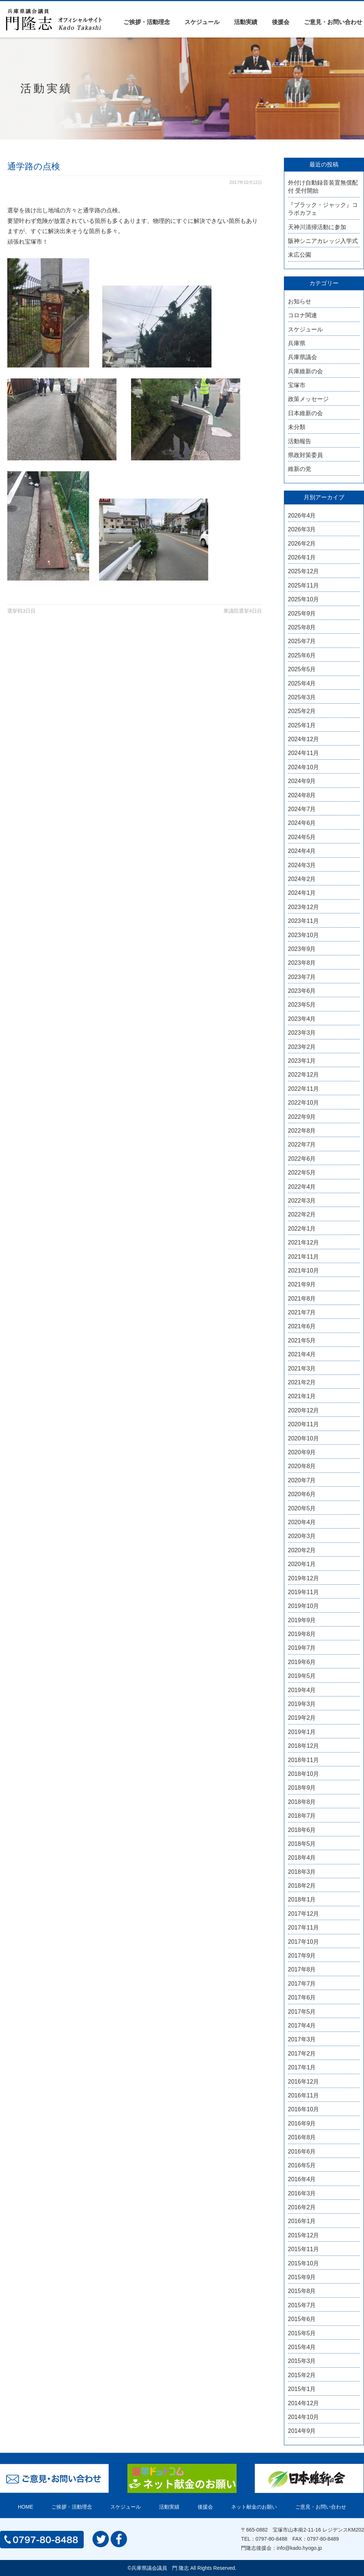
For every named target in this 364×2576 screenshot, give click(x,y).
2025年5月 (302, 669)
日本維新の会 (305, 413)
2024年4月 (302, 851)
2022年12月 (303, 1074)
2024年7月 (302, 809)
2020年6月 (302, 1494)
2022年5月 (302, 1172)
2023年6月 (302, 991)
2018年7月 (302, 1816)
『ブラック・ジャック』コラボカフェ (323, 209)
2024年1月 (302, 893)
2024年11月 (303, 753)
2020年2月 (302, 1550)
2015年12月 (303, 2235)
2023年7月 (302, 977)
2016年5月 (302, 2165)
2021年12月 (303, 1242)
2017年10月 (303, 1942)
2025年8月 (302, 627)
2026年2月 (302, 543)
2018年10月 (303, 1774)
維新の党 (299, 469)
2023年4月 (302, 1019)
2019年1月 (302, 1732)
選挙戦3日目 (21, 611)
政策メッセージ (308, 399)
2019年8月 (302, 1634)
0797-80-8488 (271, 2539)
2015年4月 (302, 2347)
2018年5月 (302, 1844)
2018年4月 (302, 1858)
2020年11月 (303, 1424)
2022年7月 (302, 1144)
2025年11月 (303, 585)
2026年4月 (302, 515)
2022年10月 (303, 1103)
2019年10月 (303, 1606)
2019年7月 (302, 1648)
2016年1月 (302, 2221)
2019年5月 (302, 1676)
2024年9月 (302, 781)
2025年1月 (302, 725)
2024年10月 (303, 767)
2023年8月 (302, 963)
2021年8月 (302, 1298)
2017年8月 (302, 1969)
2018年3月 (302, 1872)
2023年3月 (302, 1033)
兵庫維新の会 (305, 371)
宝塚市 (296, 385)
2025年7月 (302, 641)
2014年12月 (303, 2403)
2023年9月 (302, 949)
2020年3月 (302, 1536)
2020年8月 (302, 1466)
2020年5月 (302, 1508)
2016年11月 (303, 2095)
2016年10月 (303, 2109)
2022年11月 (303, 1089)
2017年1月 (302, 2067)
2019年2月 (302, 1718)
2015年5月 (302, 2333)
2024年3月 (302, 865)
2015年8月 (302, 2291)
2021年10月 (303, 1270)
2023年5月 (302, 1005)
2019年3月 (302, 1704)
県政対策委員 (305, 455)
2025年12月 (303, 571)
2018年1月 (302, 1899)
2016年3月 (302, 2193)
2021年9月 (302, 1284)
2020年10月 (303, 1438)
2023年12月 (303, 907)
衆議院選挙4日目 (242, 611)
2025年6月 (302, 655)
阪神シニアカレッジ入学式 (323, 241)
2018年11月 (303, 1760)
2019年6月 (302, 1662)
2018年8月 (302, 1802)
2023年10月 (303, 935)
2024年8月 (302, 795)
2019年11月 (303, 1592)
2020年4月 (302, 1522)
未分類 (296, 427)
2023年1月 (302, 1061)
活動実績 (245, 22)
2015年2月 (302, 2375)
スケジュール (202, 22)
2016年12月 (303, 2082)
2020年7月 (302, 1480)
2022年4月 (302, 1187)
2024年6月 (302, 823)
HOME (25, 2507)
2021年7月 (302, 1312)
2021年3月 (302, 1368)
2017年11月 (303, 1927)
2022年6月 (302, 1159)
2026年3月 (302, 529)
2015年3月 (302, 2361)
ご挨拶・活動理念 (146, 22)
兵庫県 (296, 343)
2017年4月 (302, 2025)
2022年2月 (302, 1214)
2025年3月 (302, 697)
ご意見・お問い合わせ (333, 22)
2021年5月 (302, 1340)
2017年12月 (303, 1914)
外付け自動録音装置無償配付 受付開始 (323, 187)
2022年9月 (302, 1117)
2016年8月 (302, 2137)
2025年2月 (302, 711)
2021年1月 (302, 1396)
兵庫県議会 (302, 357)
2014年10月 (303, 2417)
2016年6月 (302, 2151)
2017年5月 (302, 2012)
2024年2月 (302, 879)
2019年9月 (302, 1620)
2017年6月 (302, 1997)
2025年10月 (303, 599)
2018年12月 (303, 1746)
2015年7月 (302, 2305)
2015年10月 (303, 2263)
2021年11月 (303, 1257)
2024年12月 (303, 739)
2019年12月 (303, 1578)
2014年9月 (302, 2431)
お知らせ (299, 301)
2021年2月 (302, 1382)
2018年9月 (302, 1788)
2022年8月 (302, 1131)
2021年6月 (302, 1326)
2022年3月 (302, 1200)
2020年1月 (302, 1564)
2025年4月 (302, 683)
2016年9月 (302, 2123)
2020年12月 (303, 1410)
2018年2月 (302, 1886)
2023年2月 (302, 1047)
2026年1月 (302, 557)
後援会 (280, 22)
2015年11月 (303, 2249)
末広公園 (299, 255)
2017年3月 (302, 2039)
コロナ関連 (302, 315)
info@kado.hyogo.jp (299, 2548)
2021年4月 (302, 1354)
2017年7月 (302, 1984)
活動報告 (299, 441)
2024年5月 (302, 837)
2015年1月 (302, 2389)
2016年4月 (302, 2179)
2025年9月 (302, 613)
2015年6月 (302, 2319)
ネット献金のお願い (254, 2507)
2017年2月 (302, 2053)
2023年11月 (303, 921)
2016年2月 (302, 2207)
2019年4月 (302, 1690)
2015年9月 (302, 2277)
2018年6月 (302, 1830)
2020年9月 (302, 1452)
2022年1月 (302, 1229)
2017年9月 (302, 1955)
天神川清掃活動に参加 (317, 227)
